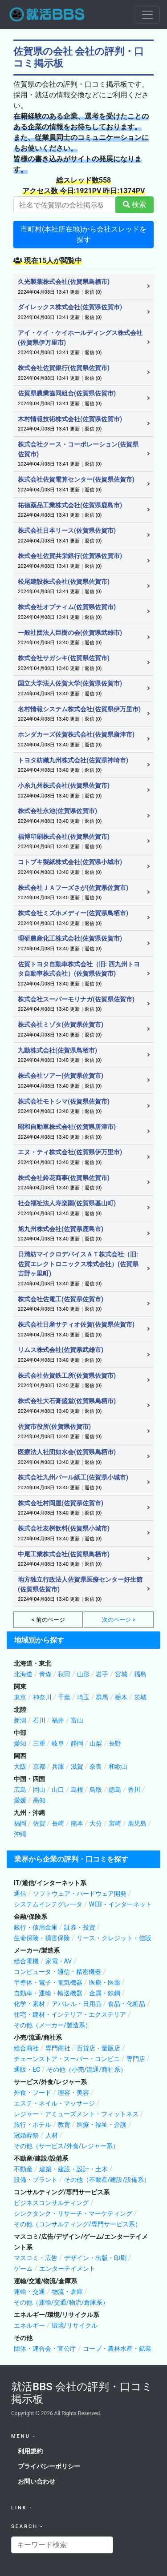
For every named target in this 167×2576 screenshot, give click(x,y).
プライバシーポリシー (49, 2466)
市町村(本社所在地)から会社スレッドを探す (83, 234)
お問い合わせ (36, 2481)
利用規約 (30, 2451)
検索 (134, 204)
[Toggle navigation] (147, 15)
